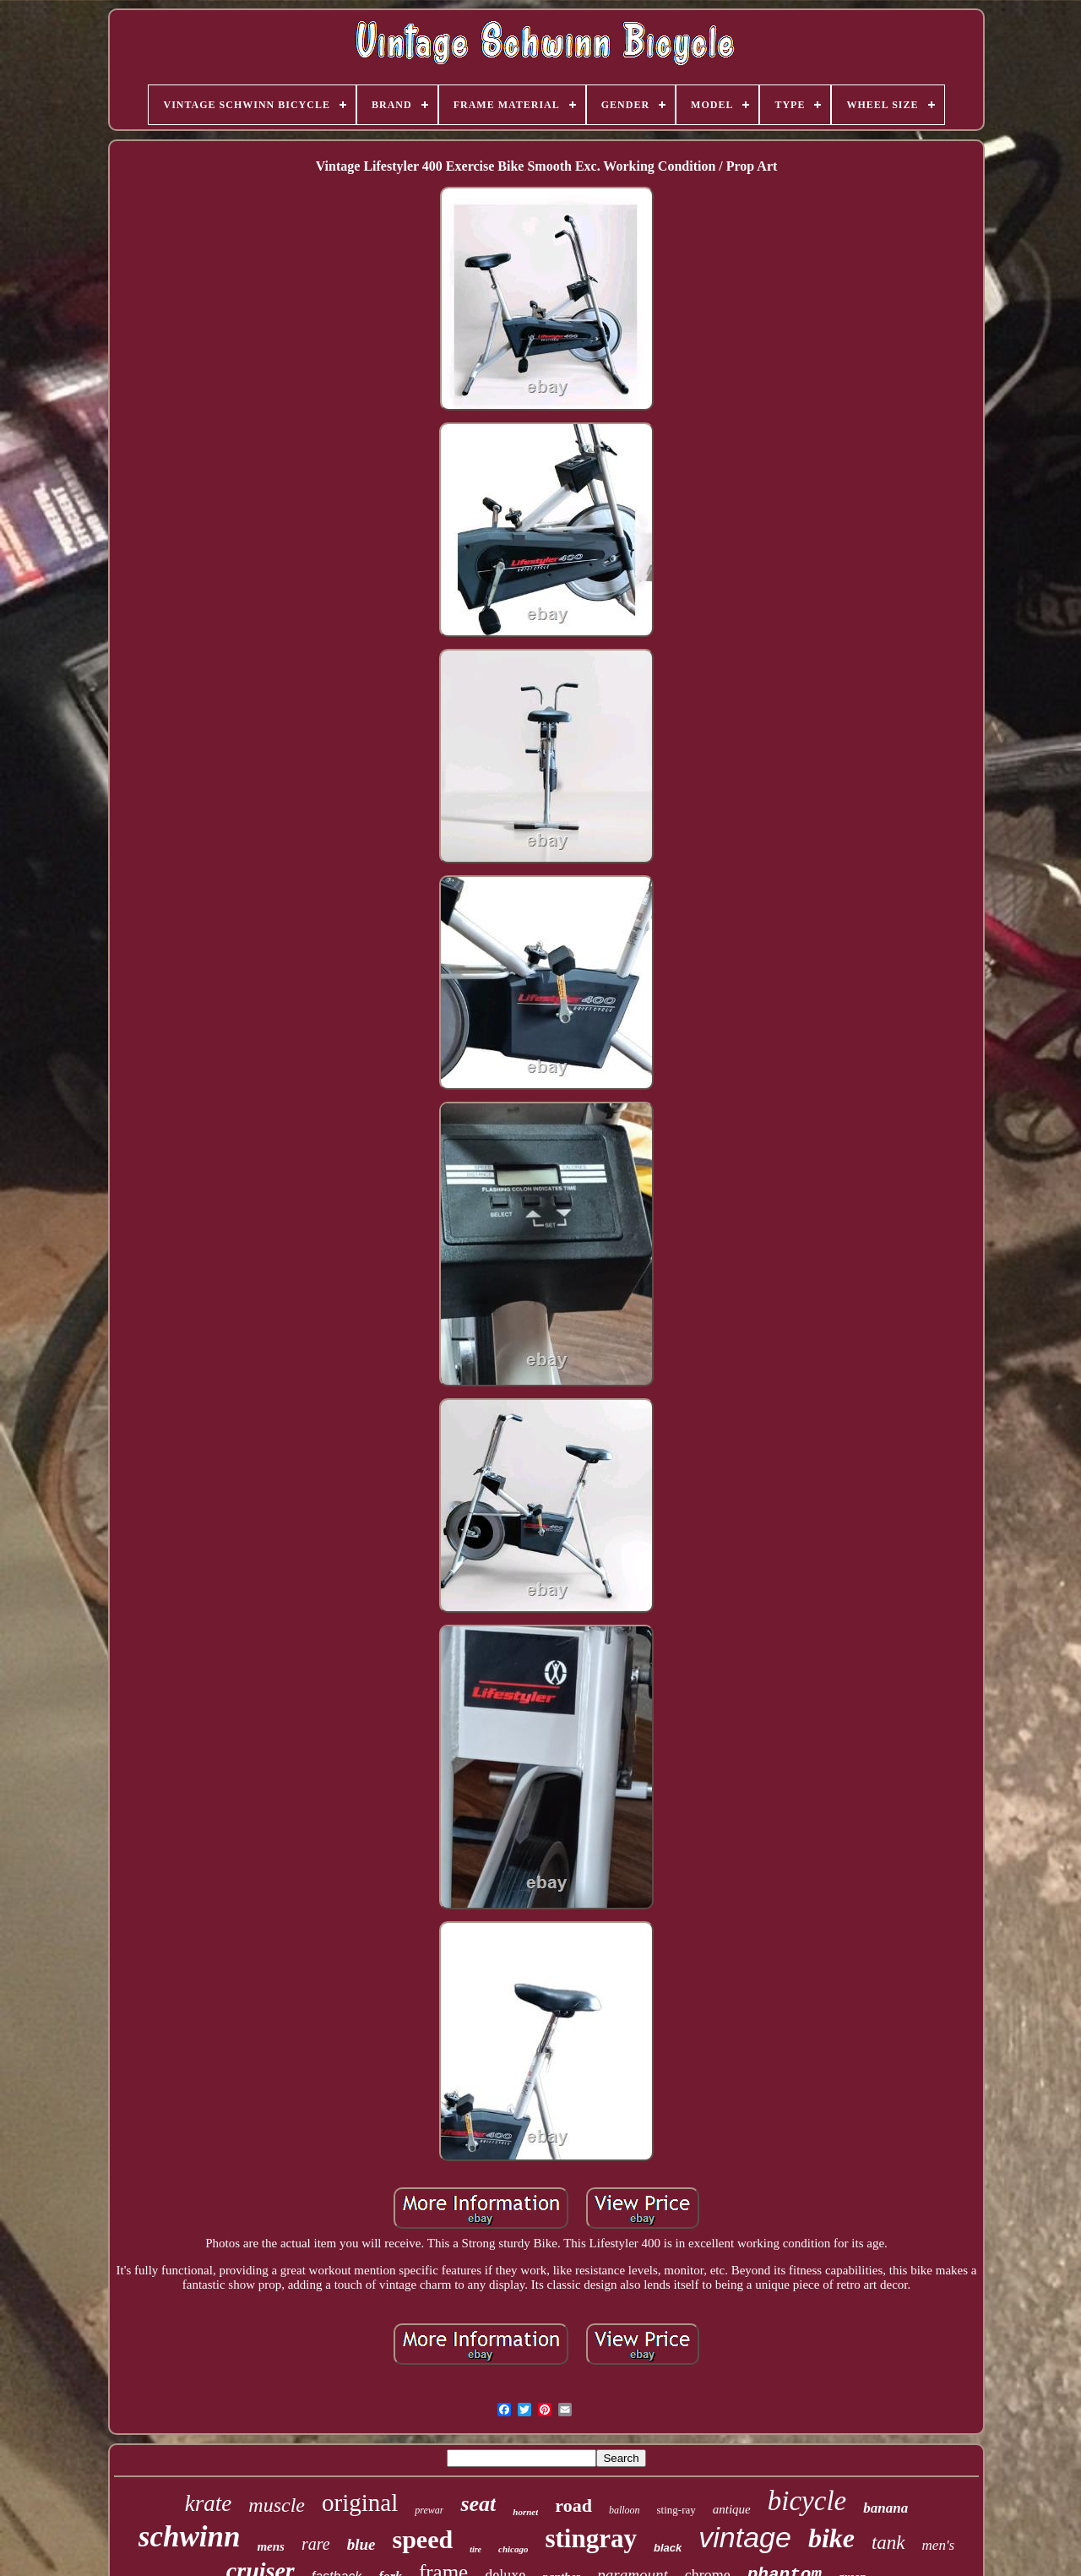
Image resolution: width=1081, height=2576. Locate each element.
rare (315, 2544)
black (668, 2547)
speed (422, 2539)
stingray (591, 2538)
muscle (276, 2505)
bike (831, 2538)
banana (885, 2508)
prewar (429, 2510)
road (573, 2505)
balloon (624, 2510)
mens (271, 2546)
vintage (744, 2537)
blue (361, 2544)
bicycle (807, 2501)
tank (888, 2542)
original (360, 2502)
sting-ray (676, 2509)
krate (208, 2503)
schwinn (190, 2536)
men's (938, 2545)
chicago (513, 2549)
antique (732, 2509)
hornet (525, 2512)
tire (475, 2549)
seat (478, 2504)
